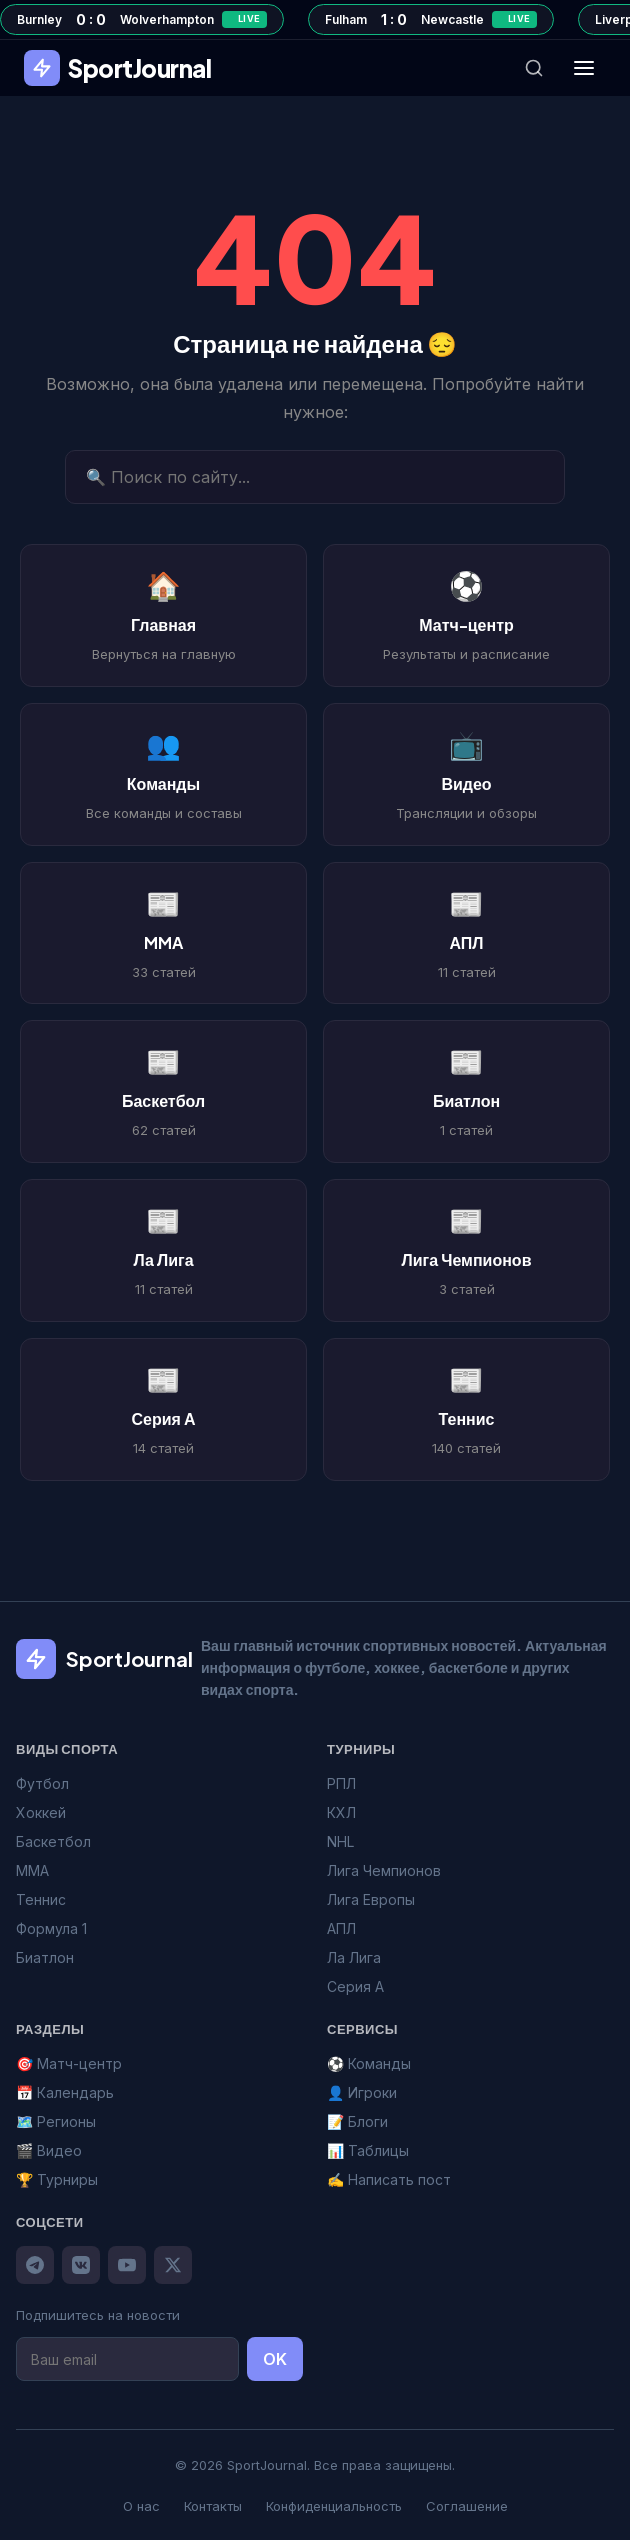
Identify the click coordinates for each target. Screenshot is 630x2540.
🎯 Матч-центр (69, 2063)
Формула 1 (51, 1928)
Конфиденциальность (334, 2506)
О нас (141, 2506)
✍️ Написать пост (389, 2179)
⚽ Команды (369, 2063)
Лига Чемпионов (384, 1870)
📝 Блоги (357, 2121)
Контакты (213, 2506)
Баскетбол (53, 1841)
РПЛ (341, 1783)
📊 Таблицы (368, 2150)
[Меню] (584, 68)
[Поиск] (534, 68)
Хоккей (41, 1812)
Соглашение (467, 2506)
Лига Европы (371, 1899)
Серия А (355, 1986)
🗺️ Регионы (56, 2121)
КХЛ (341, 1812)
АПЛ (341, 1928)
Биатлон (45, 1957)
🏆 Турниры (57, 2179)
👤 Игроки (362, 2092)
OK (275, 2359)
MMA (32, 1870)
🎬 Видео (49, 2150)
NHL (340, 1841)
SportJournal (117, 68)
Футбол (42, 1783)
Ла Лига (354, 1957)
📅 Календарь (65, 2092)
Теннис (41, 1899)
